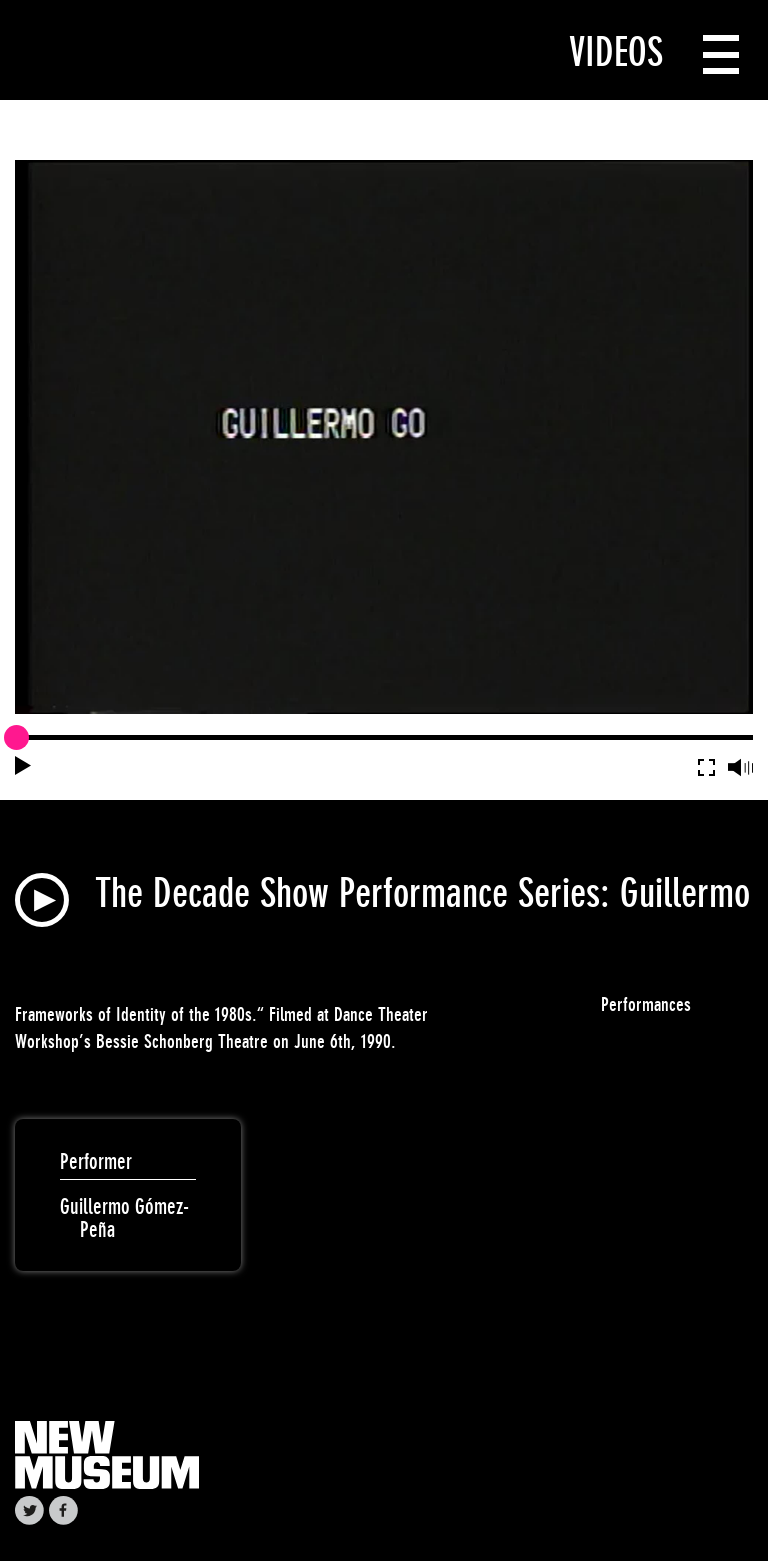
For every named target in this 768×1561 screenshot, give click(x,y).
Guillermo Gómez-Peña (124, 1218)
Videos (616, 52)
